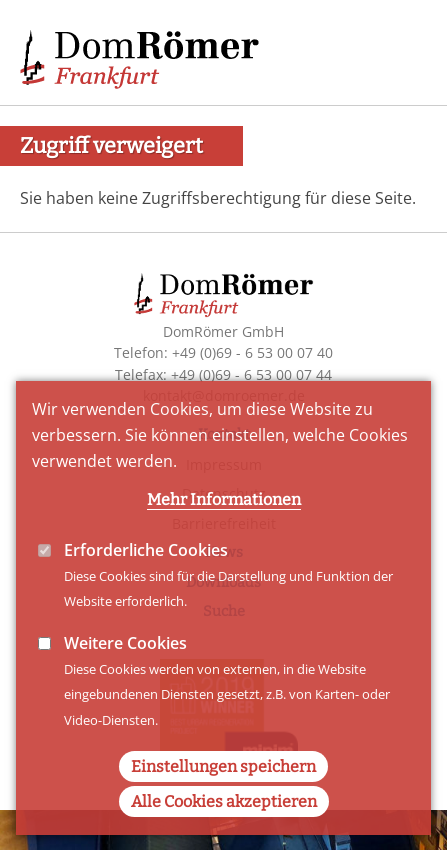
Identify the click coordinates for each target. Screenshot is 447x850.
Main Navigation (397, 50)
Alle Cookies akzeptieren (224, 832)
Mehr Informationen (224, 529)
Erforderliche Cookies (146, 580)
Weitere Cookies (125, 673)
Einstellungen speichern (223, 797)
